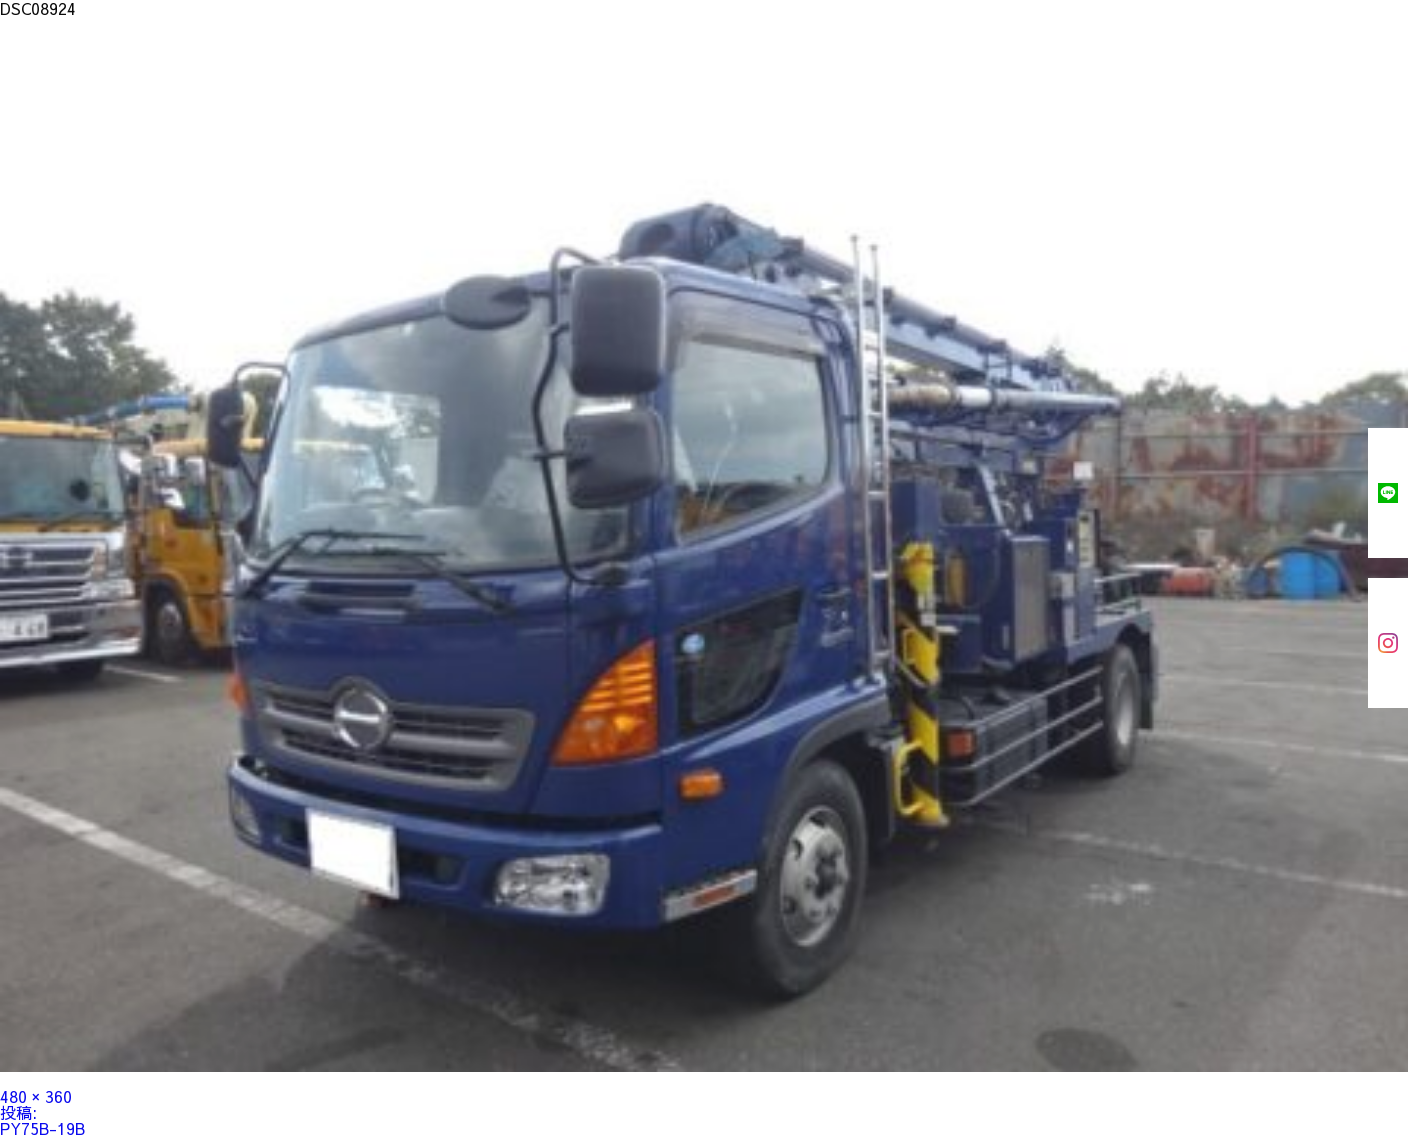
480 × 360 (36, 1096)
